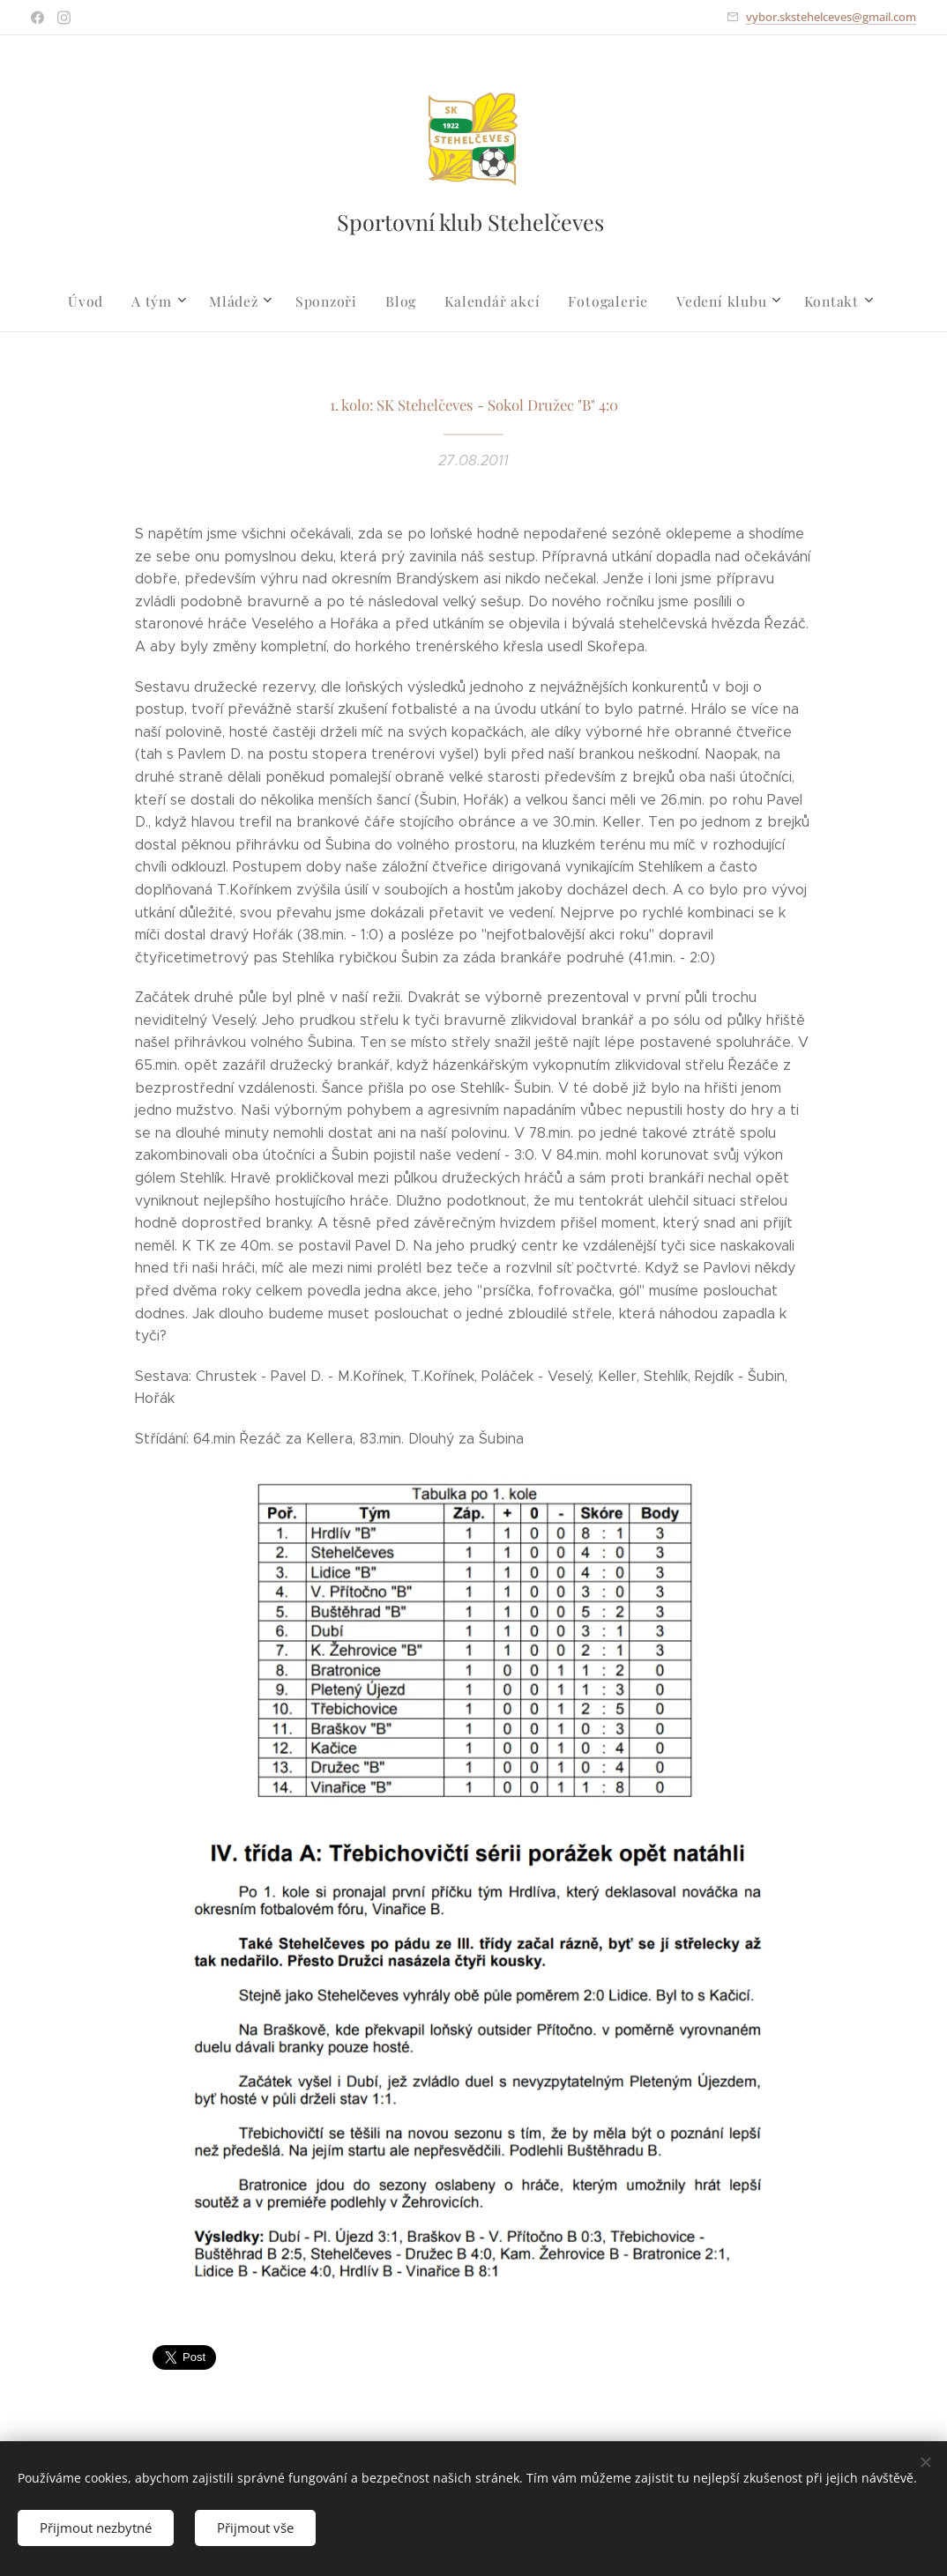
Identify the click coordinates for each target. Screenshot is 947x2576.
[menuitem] (102, 301)
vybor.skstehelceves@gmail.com (831, 17)
